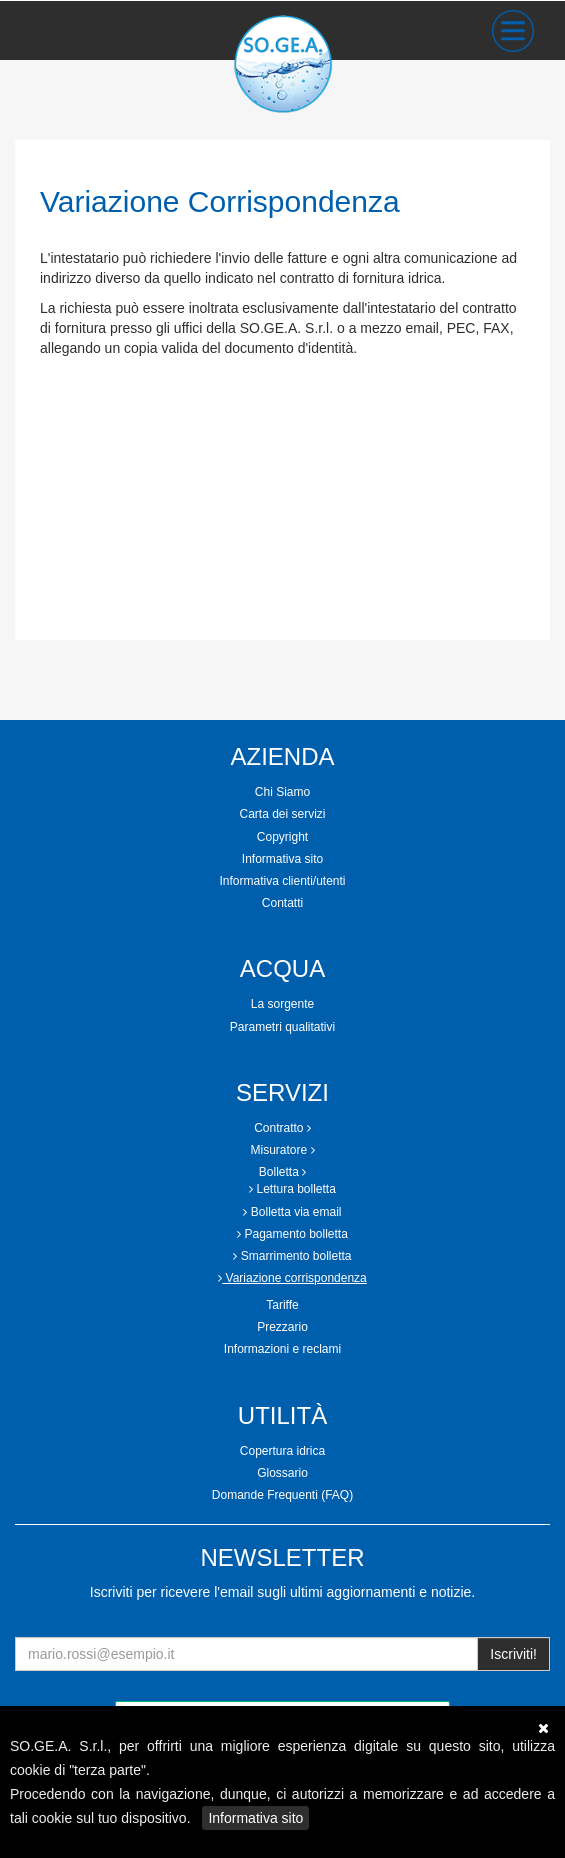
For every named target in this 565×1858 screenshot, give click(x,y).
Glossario (282, 1473)
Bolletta (282, 1172)
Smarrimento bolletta (292, 1256)
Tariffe (282, 1305)
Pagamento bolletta (292, 1234)
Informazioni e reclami (282, 1349)
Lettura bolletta (292, 1189)
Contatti (282, 903)
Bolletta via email (292, 1212)
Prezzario (282, 1327)
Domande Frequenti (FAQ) (282, 1495)
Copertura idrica (282, 1451)
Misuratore (282, 1150)
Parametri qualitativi (282, 1027)
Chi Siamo (282, 792)
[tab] (282, 792)
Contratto (282, 1128)
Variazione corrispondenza (292, 1278)
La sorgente (282, 1004)
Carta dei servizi (282, 814)
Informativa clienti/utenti (282, 881)
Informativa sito (255, 1818)
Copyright (282, 837)
